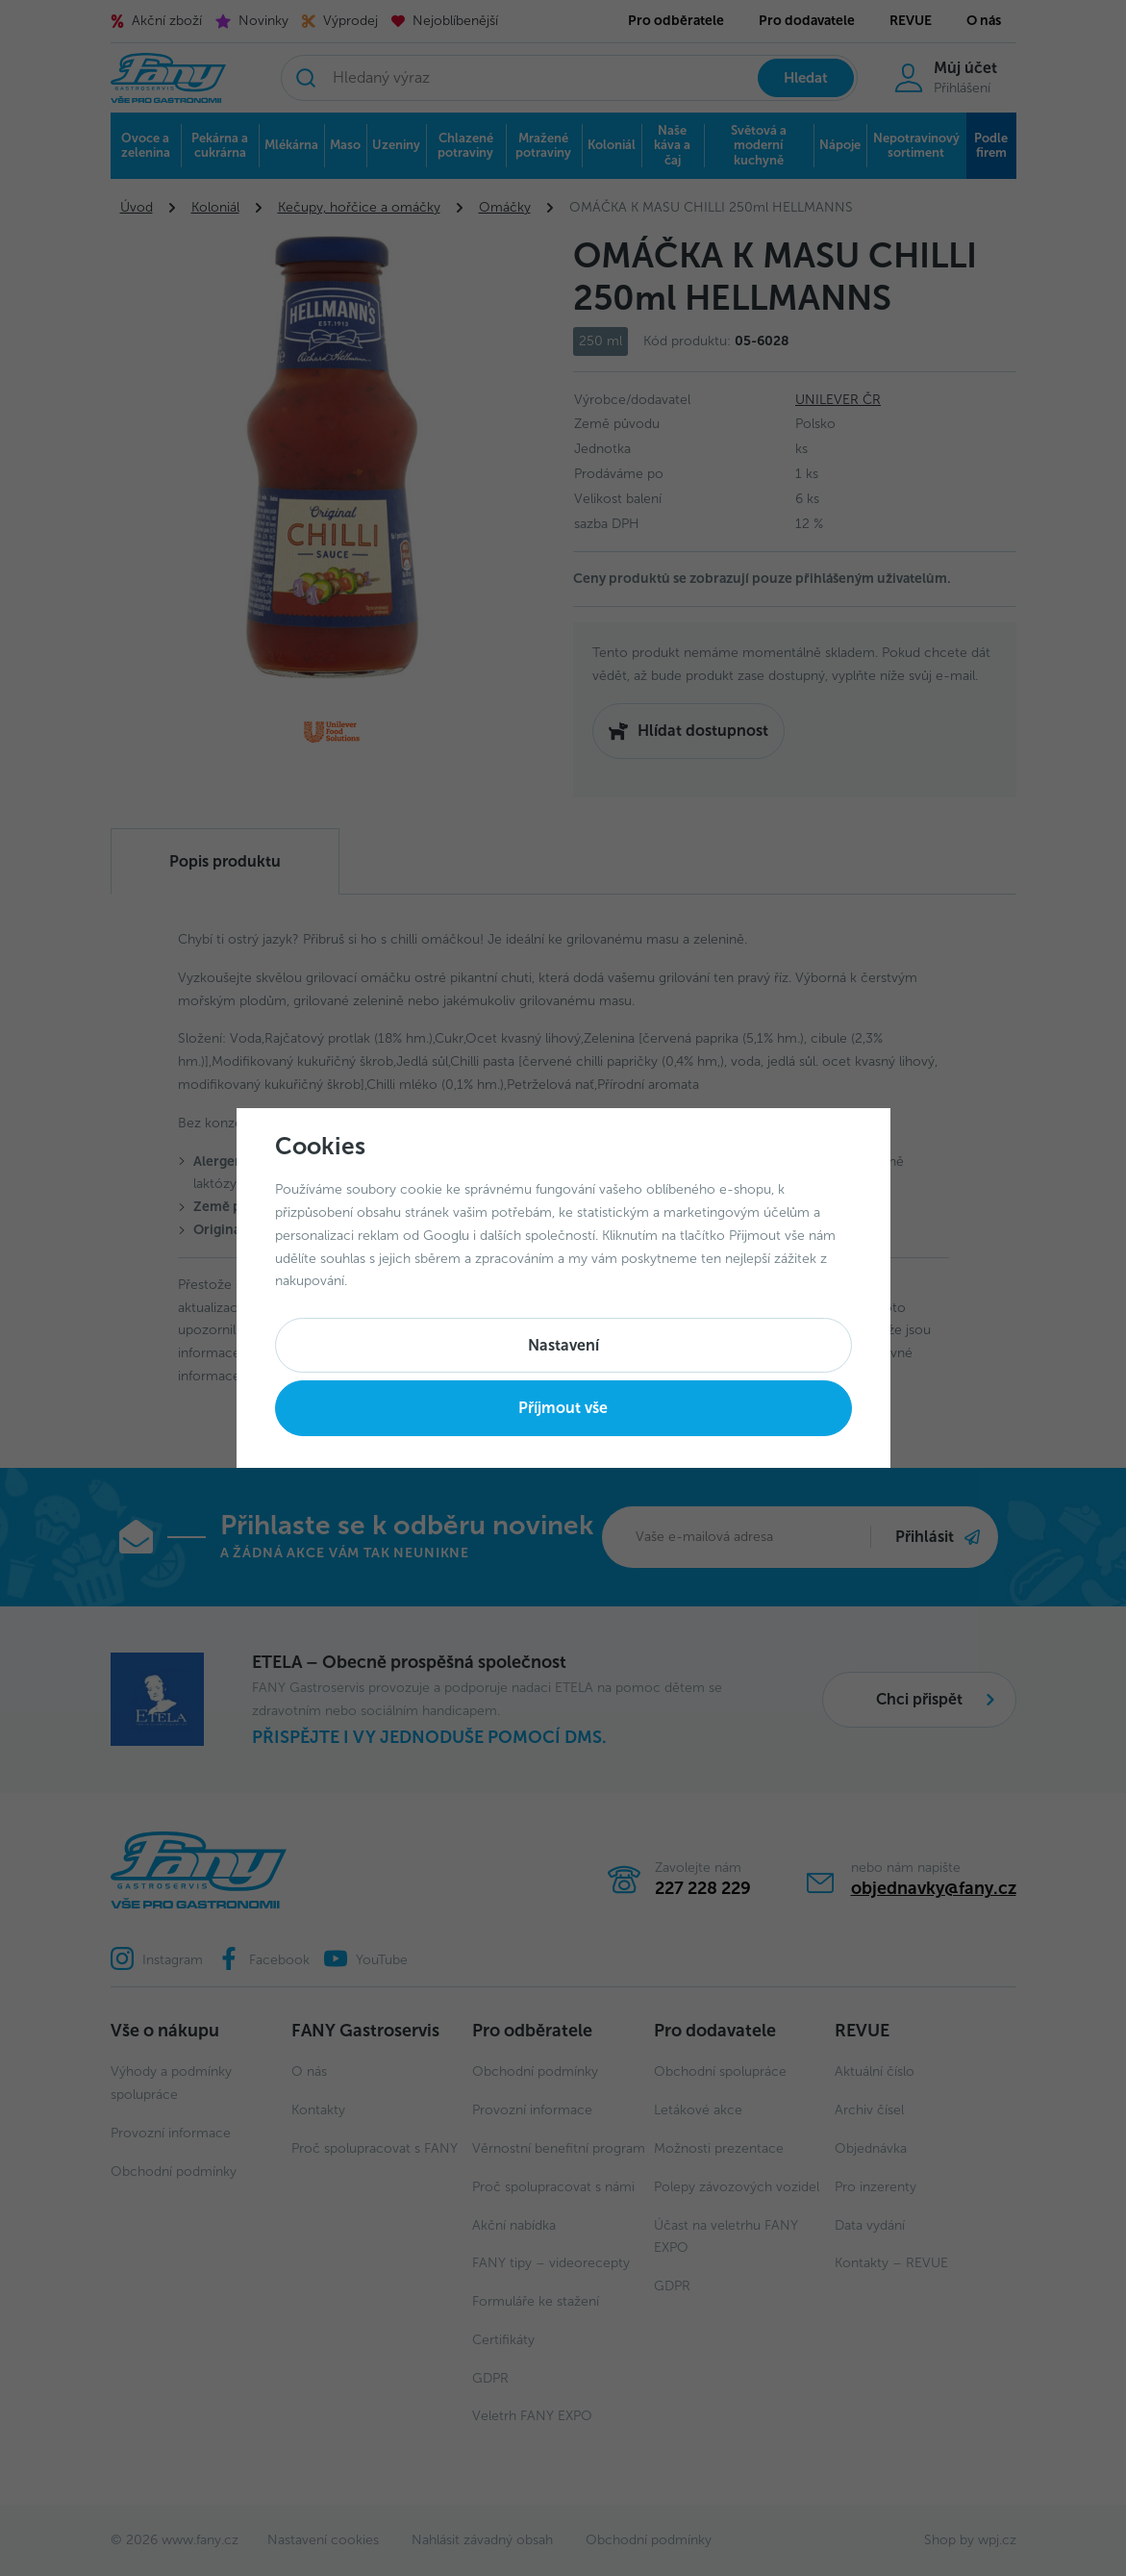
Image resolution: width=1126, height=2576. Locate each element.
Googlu (446, 1235)
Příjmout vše (563, 1408)
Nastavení (563, 1345)
